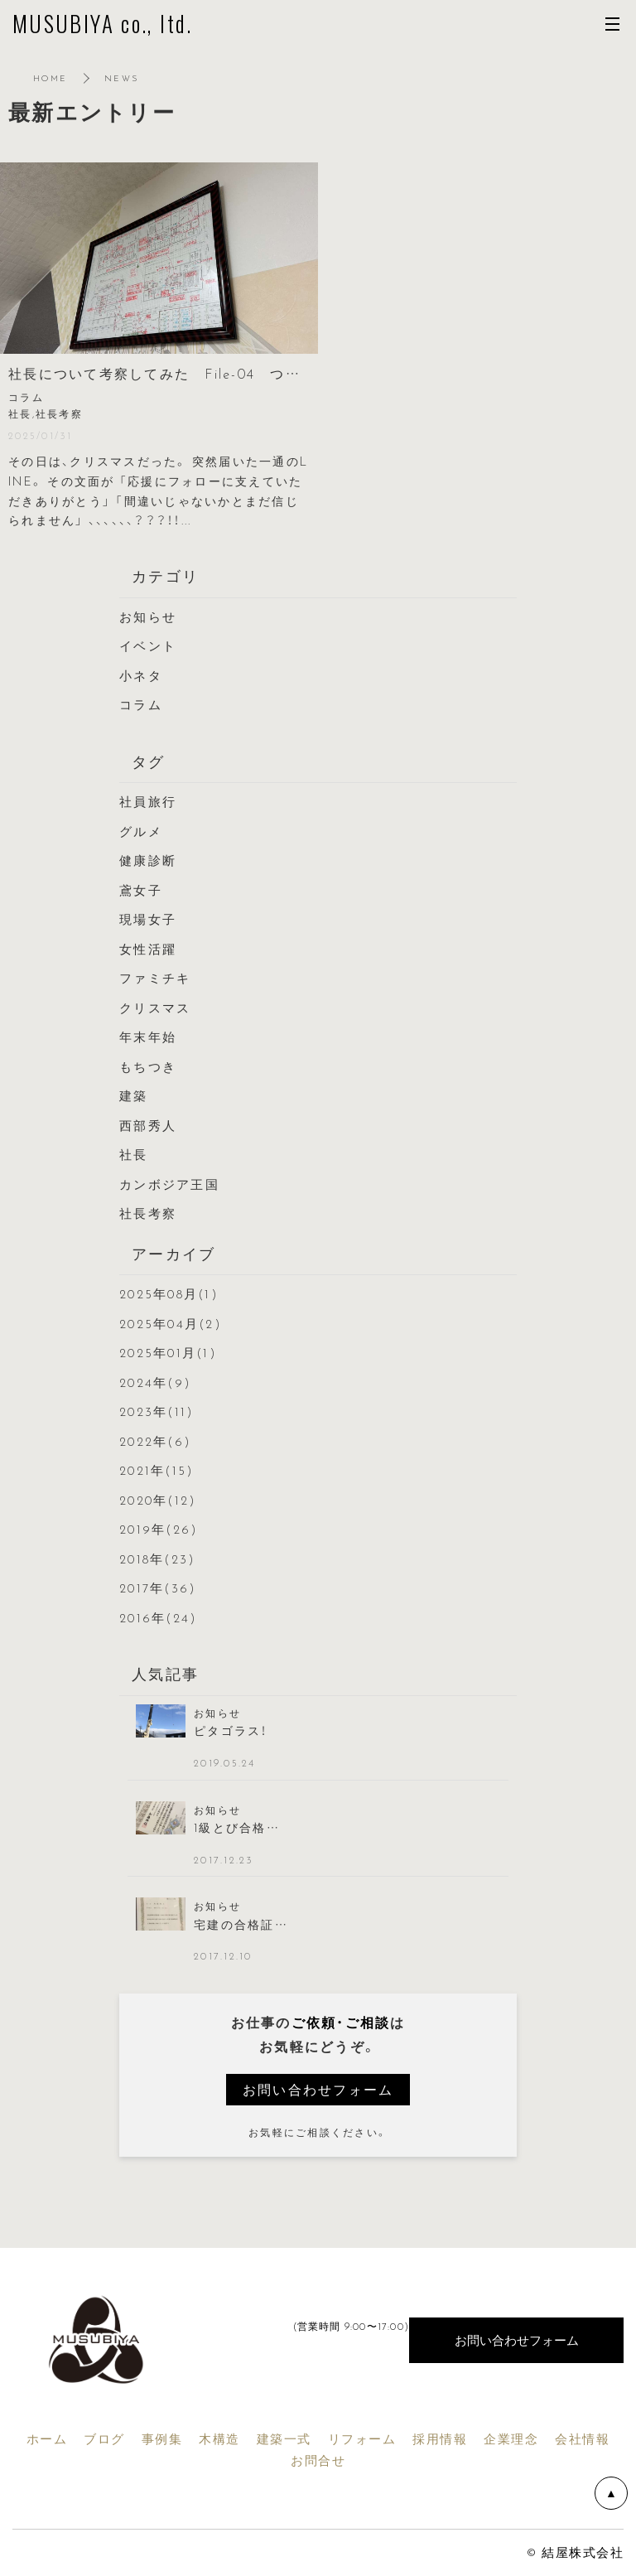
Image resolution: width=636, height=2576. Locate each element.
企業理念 (511, 2438)
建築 (133, 1095)
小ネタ (140, 675)
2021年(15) (156, 1470)
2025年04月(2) (170, 1323)
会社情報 (582, 2438)
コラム (140, 704)
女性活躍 (147, 949)
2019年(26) (158, 1529)
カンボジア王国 (169, 1184)
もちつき (147, 1066)
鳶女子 (140, 890)
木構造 (219, 2438)
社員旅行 (147, 801)
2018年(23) (157, 1558)
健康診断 (147, 860)
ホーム (47, 2438)
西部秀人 (147, 1125)
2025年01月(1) (168, 1352)
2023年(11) (156, 1411)
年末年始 (147, 1036)
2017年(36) (157, 1587)
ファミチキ (154, 978)
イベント (147, 645)
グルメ (140, 831)
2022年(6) (155, 1441)
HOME (50, 77)
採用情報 (439, 2438)
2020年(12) (157, 1500)
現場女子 (147, 919)
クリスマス (154, 1007)
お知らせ (147, 616)
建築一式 (284, 2438)
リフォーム (362, 2438)
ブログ (104, 2438)
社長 (133, 1154)
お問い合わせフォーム (318, 2089)
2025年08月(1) (169, 1293)
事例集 (162, 2438)
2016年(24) (158, 1617)
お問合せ (318, 2460)
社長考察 (147, 1213)
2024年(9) (155, 1382)
